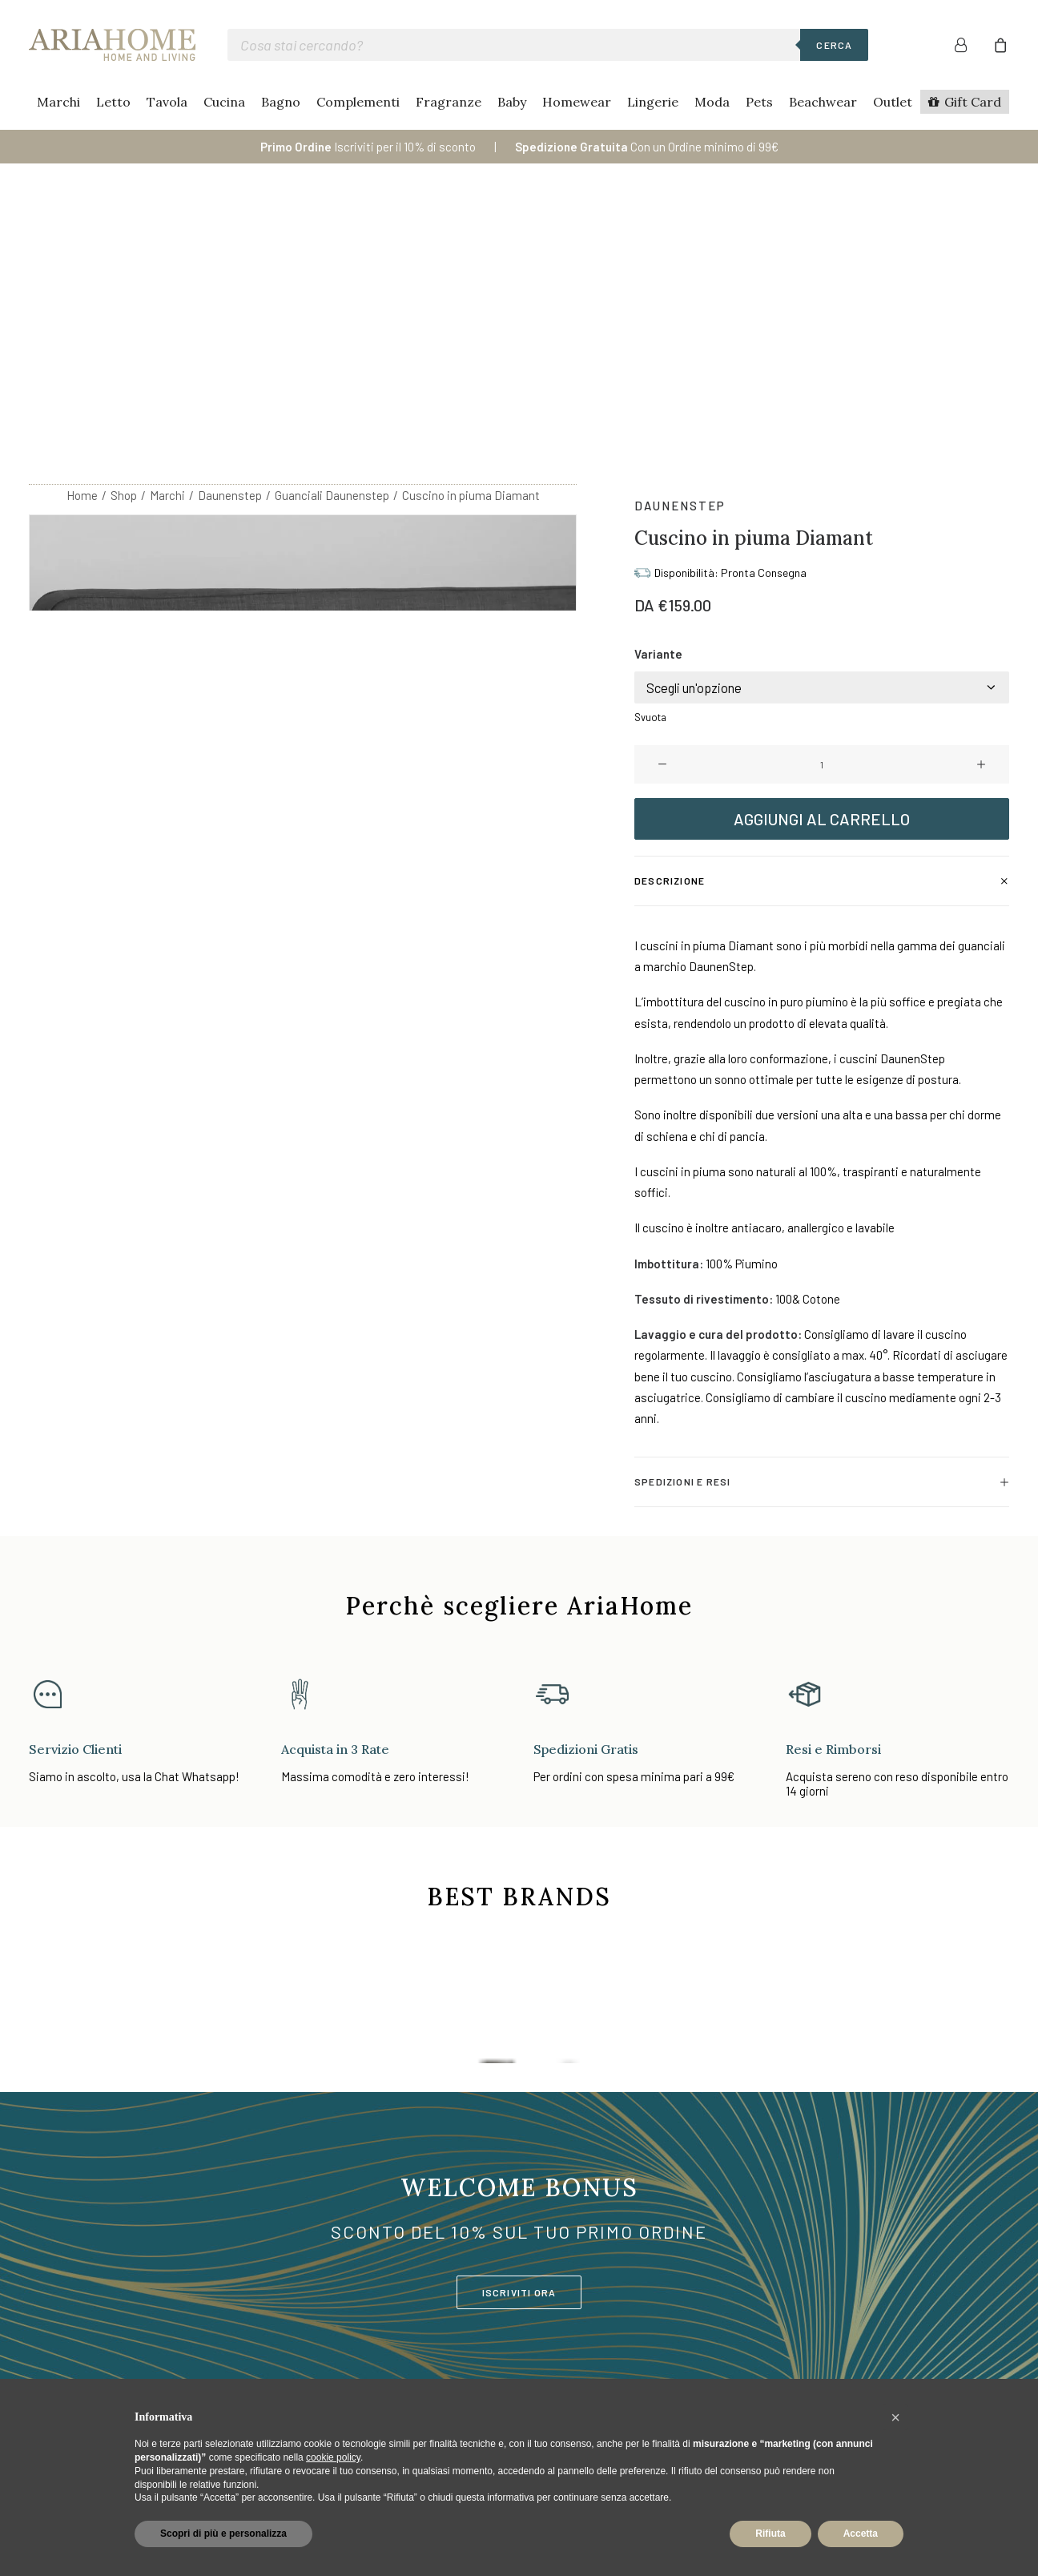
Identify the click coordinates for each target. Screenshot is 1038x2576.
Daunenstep (230, 233)
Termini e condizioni (890, 2330)
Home (82, 233)
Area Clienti (683, 2287)
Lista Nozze (498, 2371)
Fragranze (448, 102)
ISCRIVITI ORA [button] (519, 2030)
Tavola (167, 102)
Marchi (58, 102)
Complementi (358, 102)
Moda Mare (495, 2351)
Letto (113, 102)
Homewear (576, 102)
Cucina (224, 102)
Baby (511, 102)
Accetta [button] (860, 2533)
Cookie (855, 2287)
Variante (658, 392)
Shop (124, 233)
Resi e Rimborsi (694, 2371)
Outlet (892, 102)
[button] (662, 502)
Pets (759, 102)
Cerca (834, 44)
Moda (712, 102)
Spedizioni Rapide (699, 2351)
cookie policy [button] (333, 2457)
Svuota (650, 455)
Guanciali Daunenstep (332, 233)
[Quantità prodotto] (821, 502)
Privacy (856, 2308)
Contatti (675, 2308)
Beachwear (823, 102)
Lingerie (652, 102)
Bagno (280, 102)
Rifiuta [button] (770, 2533)
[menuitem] (970, 45)
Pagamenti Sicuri (697, 2330)
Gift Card (972, 102)
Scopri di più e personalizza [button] (223, 2533)
